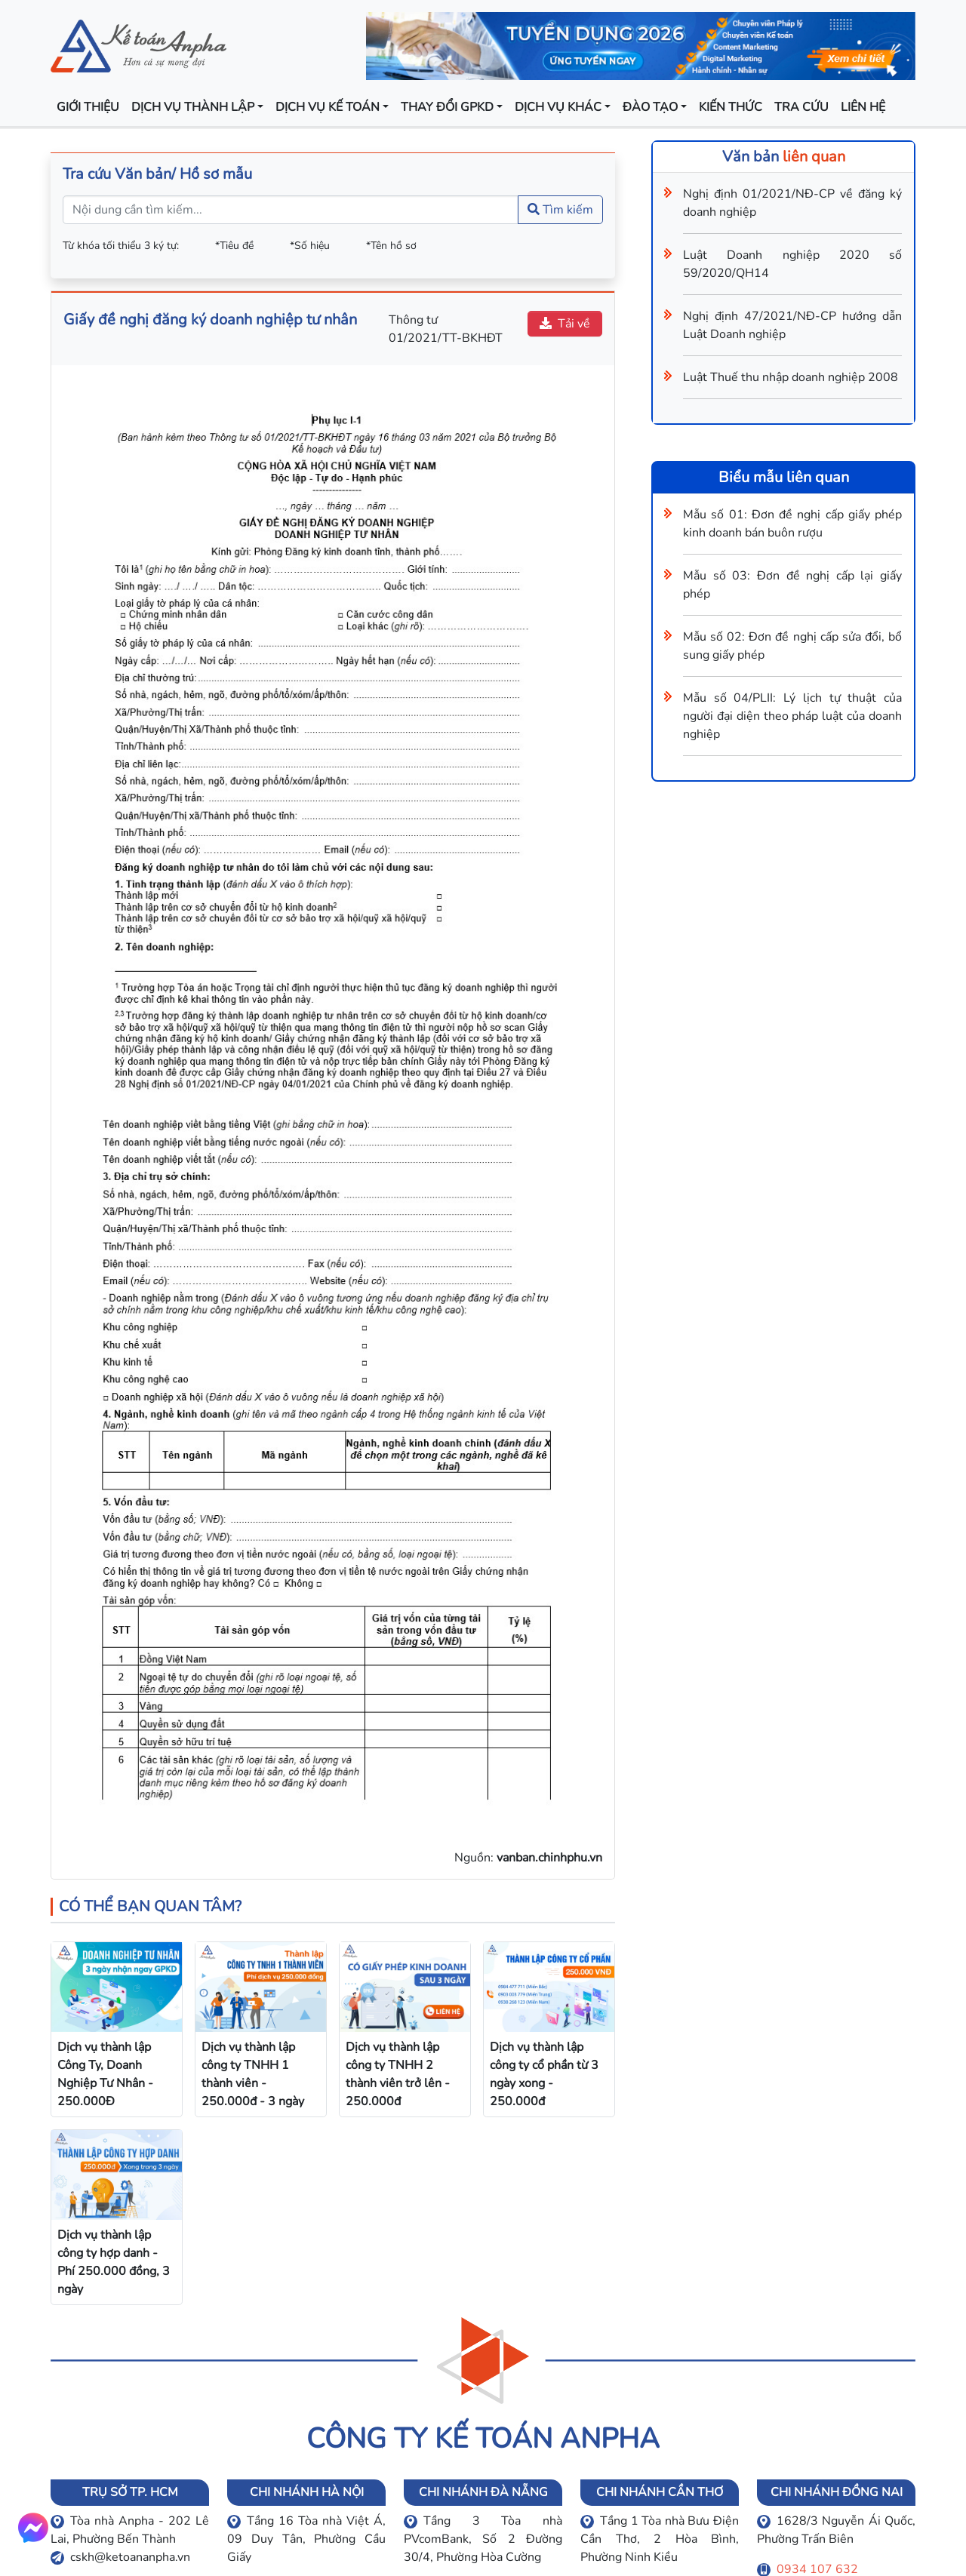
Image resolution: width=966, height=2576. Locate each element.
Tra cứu (801, 107)
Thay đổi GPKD (447, 107)
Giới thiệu (88, 107)
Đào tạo (650, 107)
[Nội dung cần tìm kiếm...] (290, 209)
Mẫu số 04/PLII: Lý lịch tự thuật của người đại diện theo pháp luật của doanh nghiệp (792, 716)
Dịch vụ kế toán (327, 107)
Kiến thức (730, 107)
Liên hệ (863, 107)
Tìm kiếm (560, 209)
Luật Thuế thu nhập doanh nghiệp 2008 (790, 377)
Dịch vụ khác (558, 107)
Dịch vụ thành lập (192, 107)
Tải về (565, 323)
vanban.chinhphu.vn (549, 1857)
